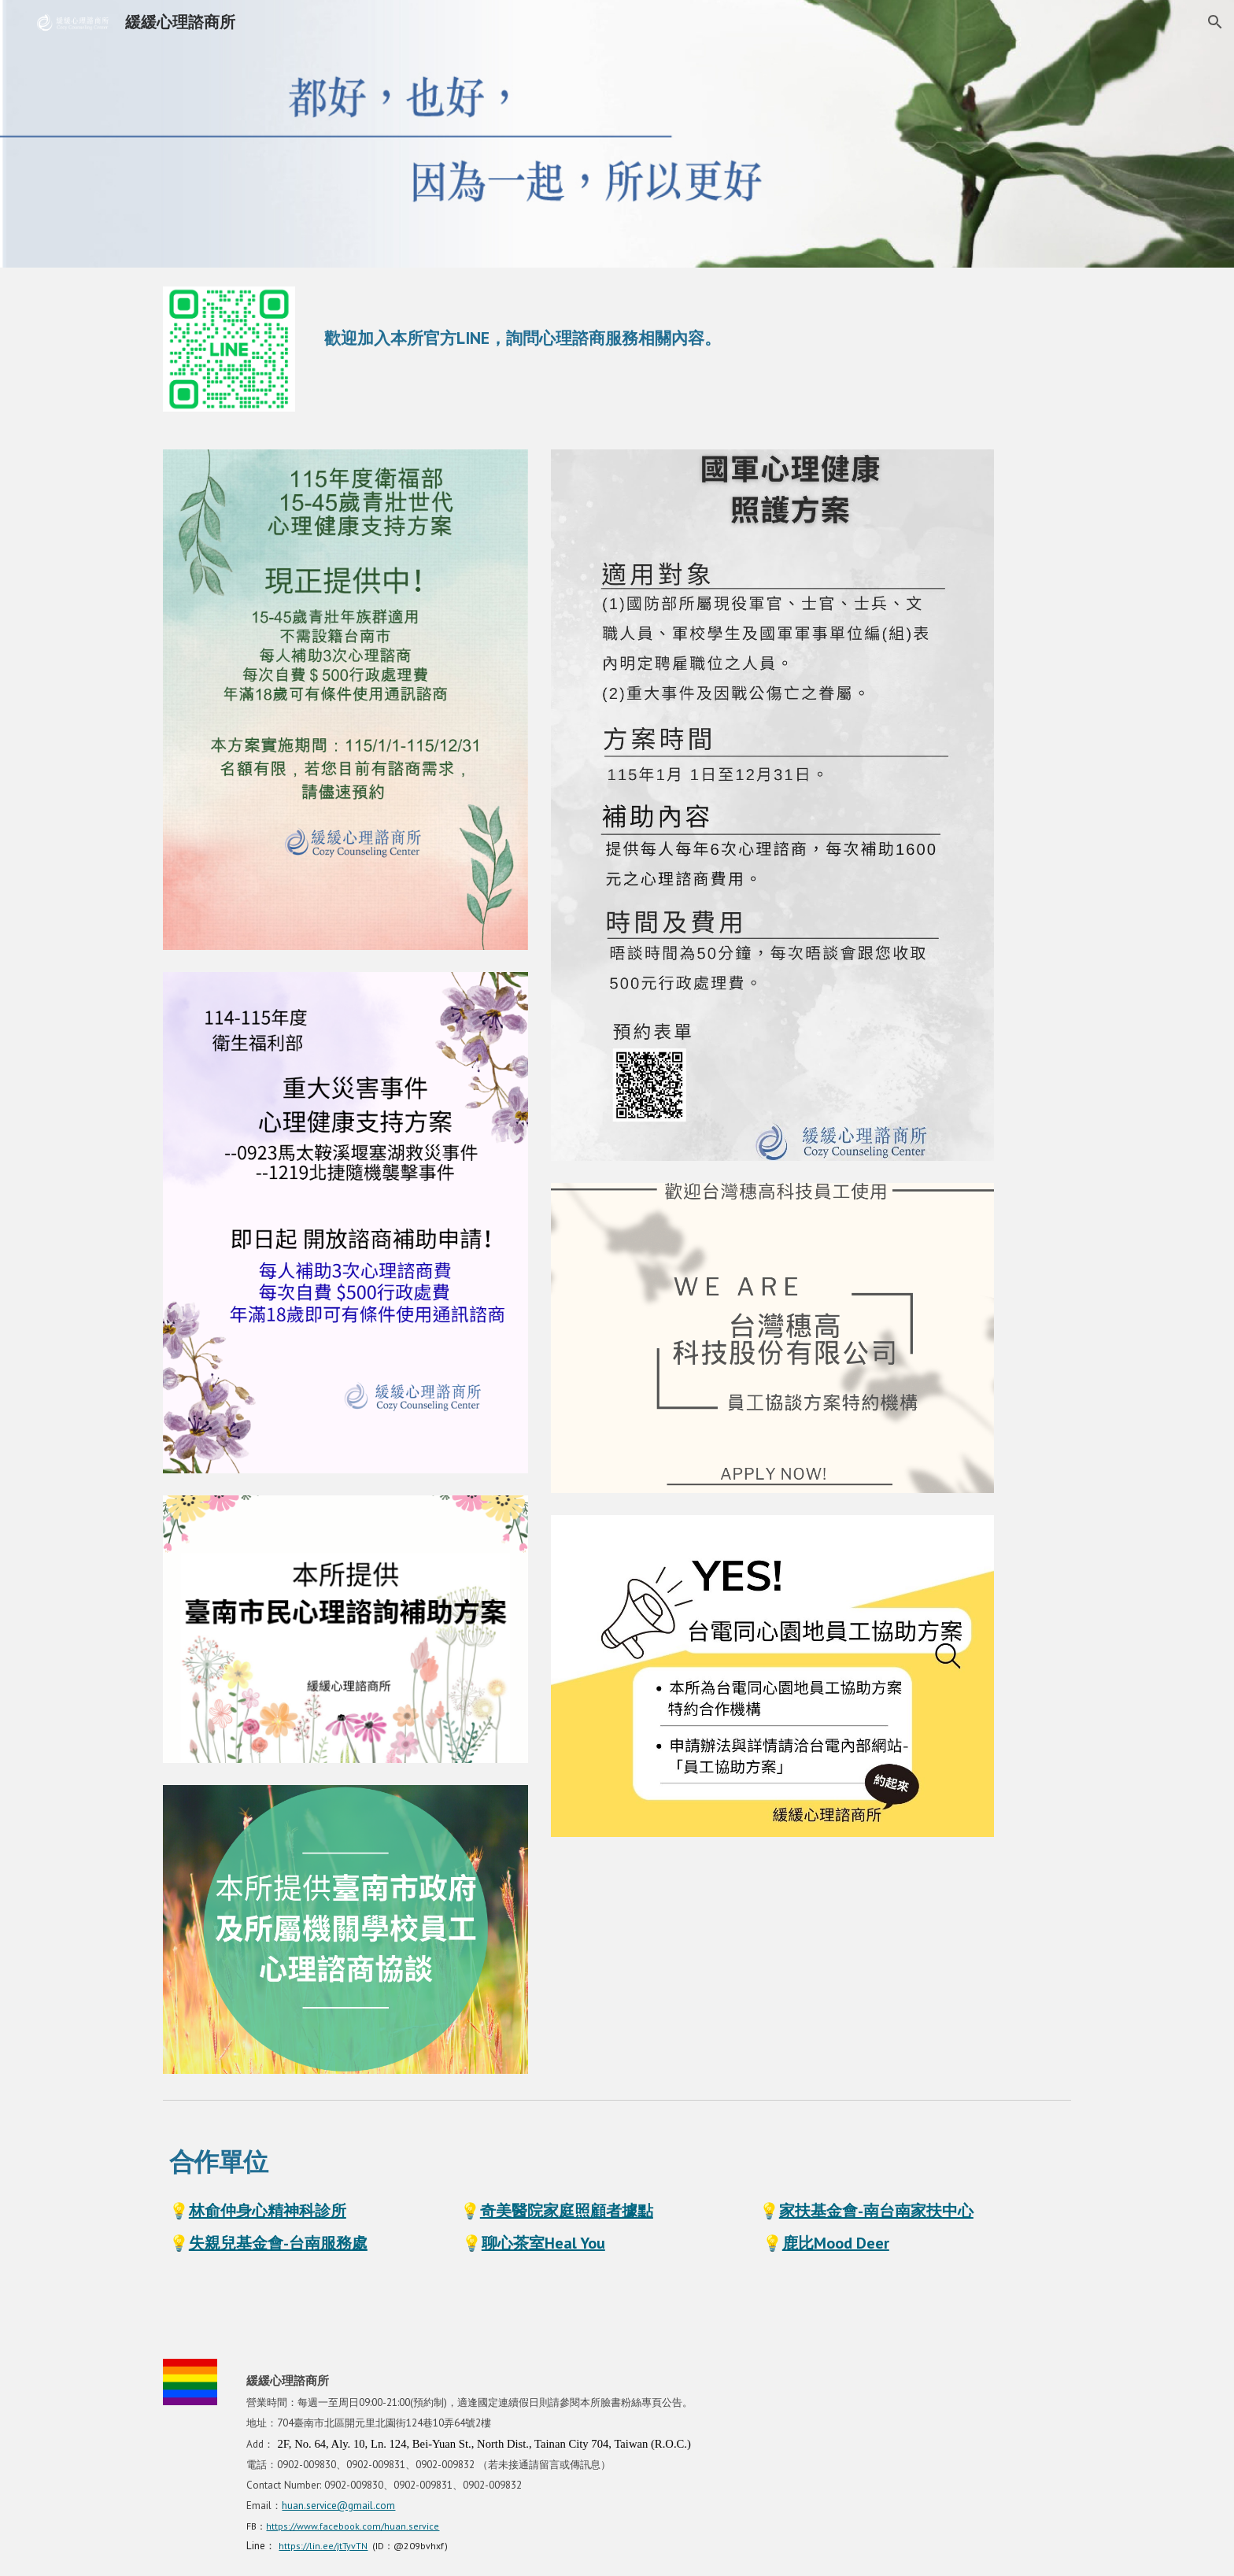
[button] (1215, 22)
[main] (694, 321)
